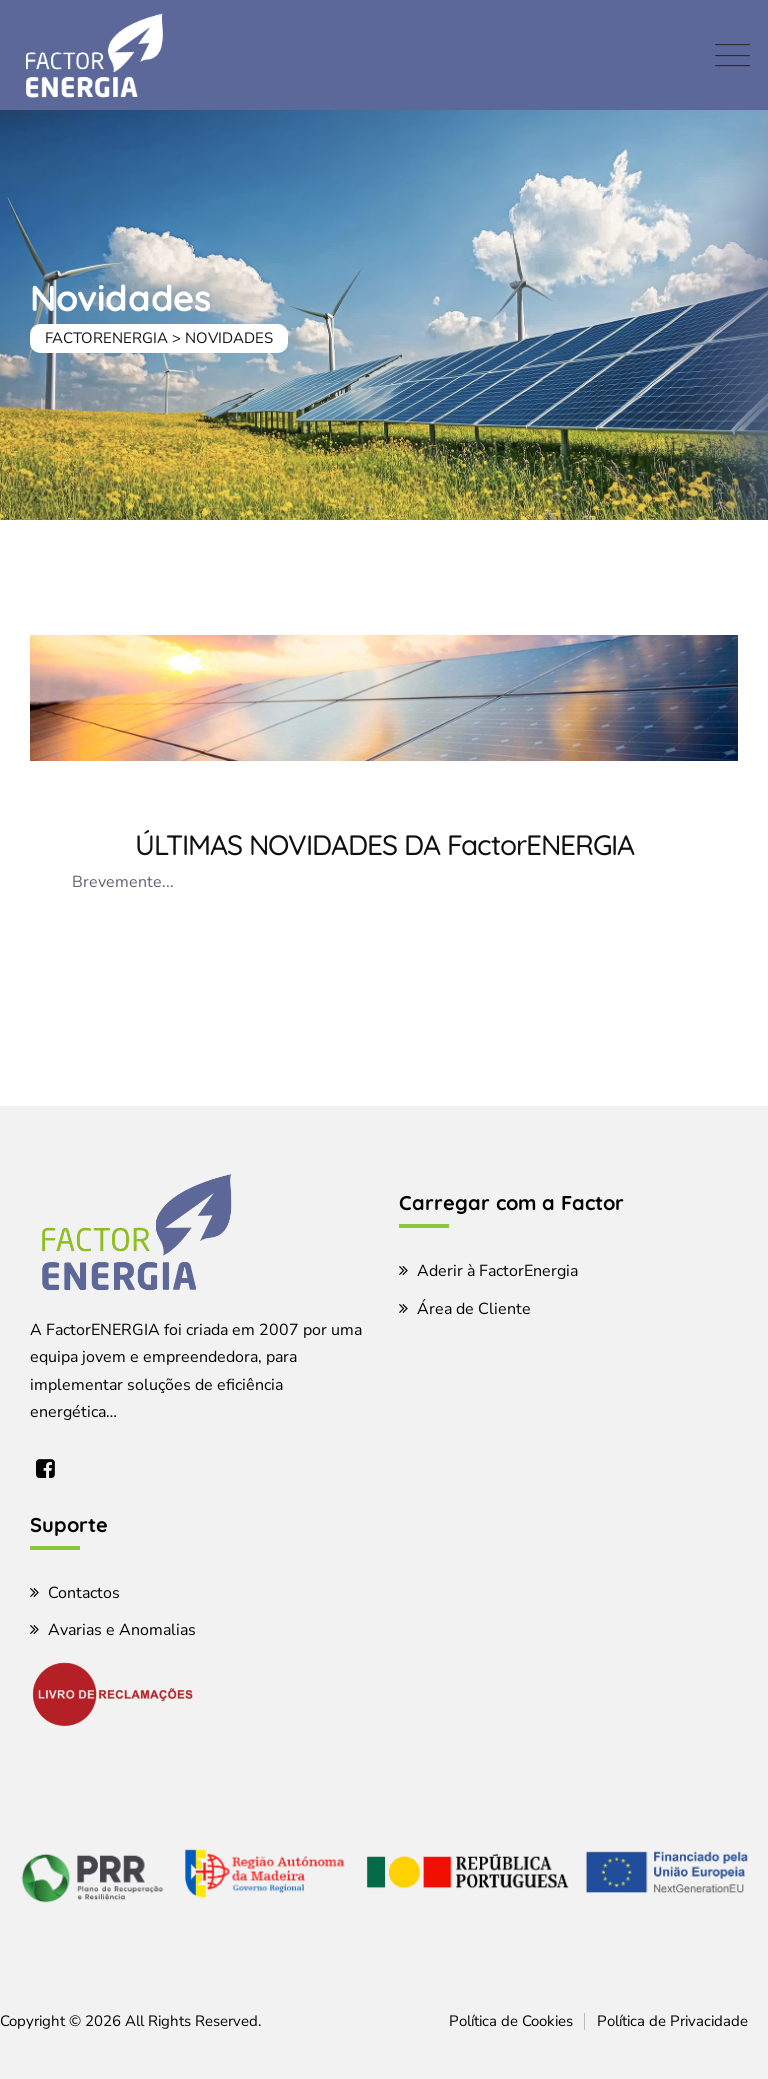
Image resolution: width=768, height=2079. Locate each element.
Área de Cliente (474, 1309)
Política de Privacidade (672, 2021)
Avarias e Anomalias (122, 1630)
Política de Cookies (511, 2021)
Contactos (84, 1593)
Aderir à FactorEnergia (497, 1271)
